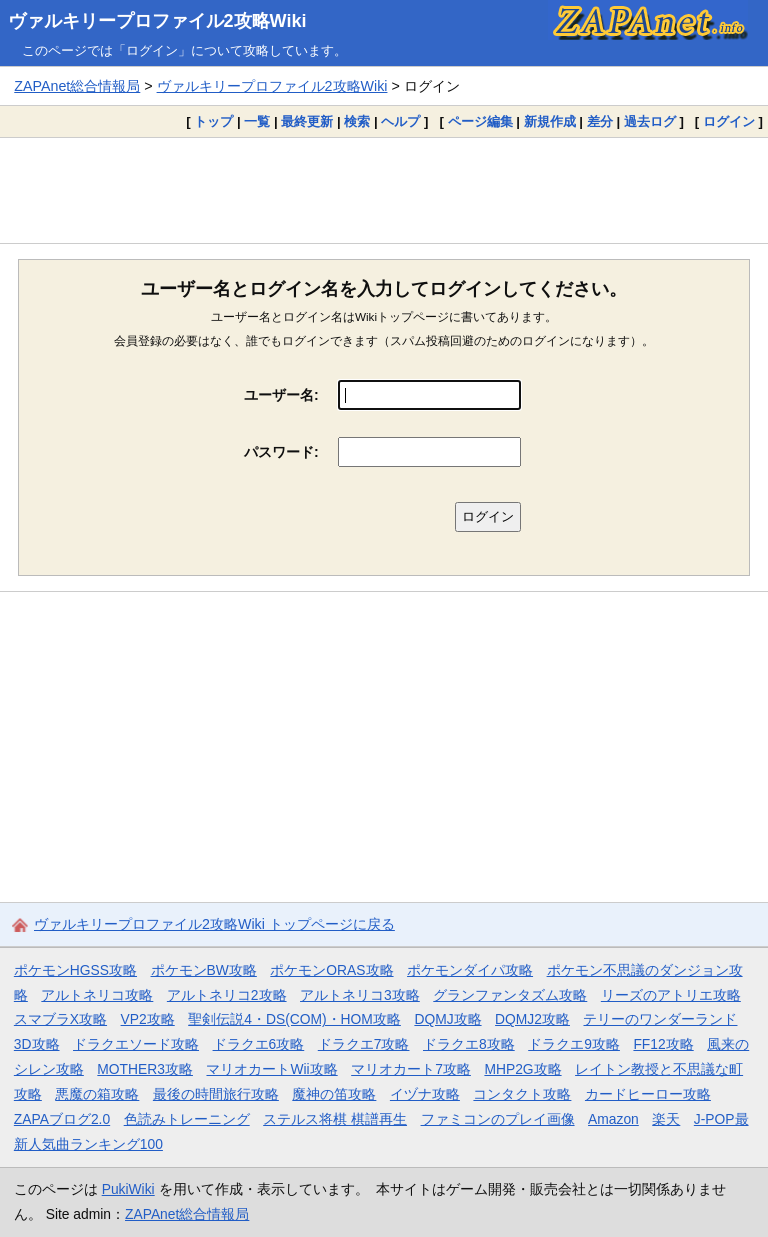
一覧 (257, 121)
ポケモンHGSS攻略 (75, 970)
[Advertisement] (384, 190)
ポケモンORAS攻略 (331, 970)
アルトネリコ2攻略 (227, 995)
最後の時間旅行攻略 (216, 1094)
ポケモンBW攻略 (204, 970)
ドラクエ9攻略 (574, 1044)
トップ (213, 121)
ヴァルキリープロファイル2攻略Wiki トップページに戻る (214, 924)
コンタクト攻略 (522, 1094)
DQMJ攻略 (447, 1019)
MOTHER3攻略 (145, 1069)
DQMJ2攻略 (532, 1019)
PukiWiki (128, 1189)
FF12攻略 (663, 1044)
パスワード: (281, 452)
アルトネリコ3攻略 (360, 995)
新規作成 (550, 121)
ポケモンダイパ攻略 (470, 970)
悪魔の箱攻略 (97, 1094)
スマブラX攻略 (60, 1019)
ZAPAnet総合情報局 (77, 86)
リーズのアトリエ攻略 (671, 995)
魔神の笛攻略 (334, 1094)
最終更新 (307, 121)
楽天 (666, 1119)
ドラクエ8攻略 (469, 1044)
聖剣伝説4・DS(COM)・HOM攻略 (294, 1019)
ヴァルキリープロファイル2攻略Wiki (157, 21)
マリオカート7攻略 (411, 1069)
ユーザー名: (281, 395)
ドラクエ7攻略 (364, 1044)
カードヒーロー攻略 (648, 1094)
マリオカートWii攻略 (271, 1069)
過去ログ (650, 121)
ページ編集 (480, 121)
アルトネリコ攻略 (97, 995)
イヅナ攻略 (425, 1094)
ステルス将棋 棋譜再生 (335, 1119)
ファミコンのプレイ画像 (498, 1119)
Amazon (613, 1119)
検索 (357, 121)
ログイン (729, 121)
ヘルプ (400, 121)
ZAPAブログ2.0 (62, 1119)
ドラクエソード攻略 (136, 1044)
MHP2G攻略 (522, 1069)
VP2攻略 (148, 1019)
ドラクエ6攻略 (259, 1044)
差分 (600, 121)
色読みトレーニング (187, 1119)
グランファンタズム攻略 (510, 995)
